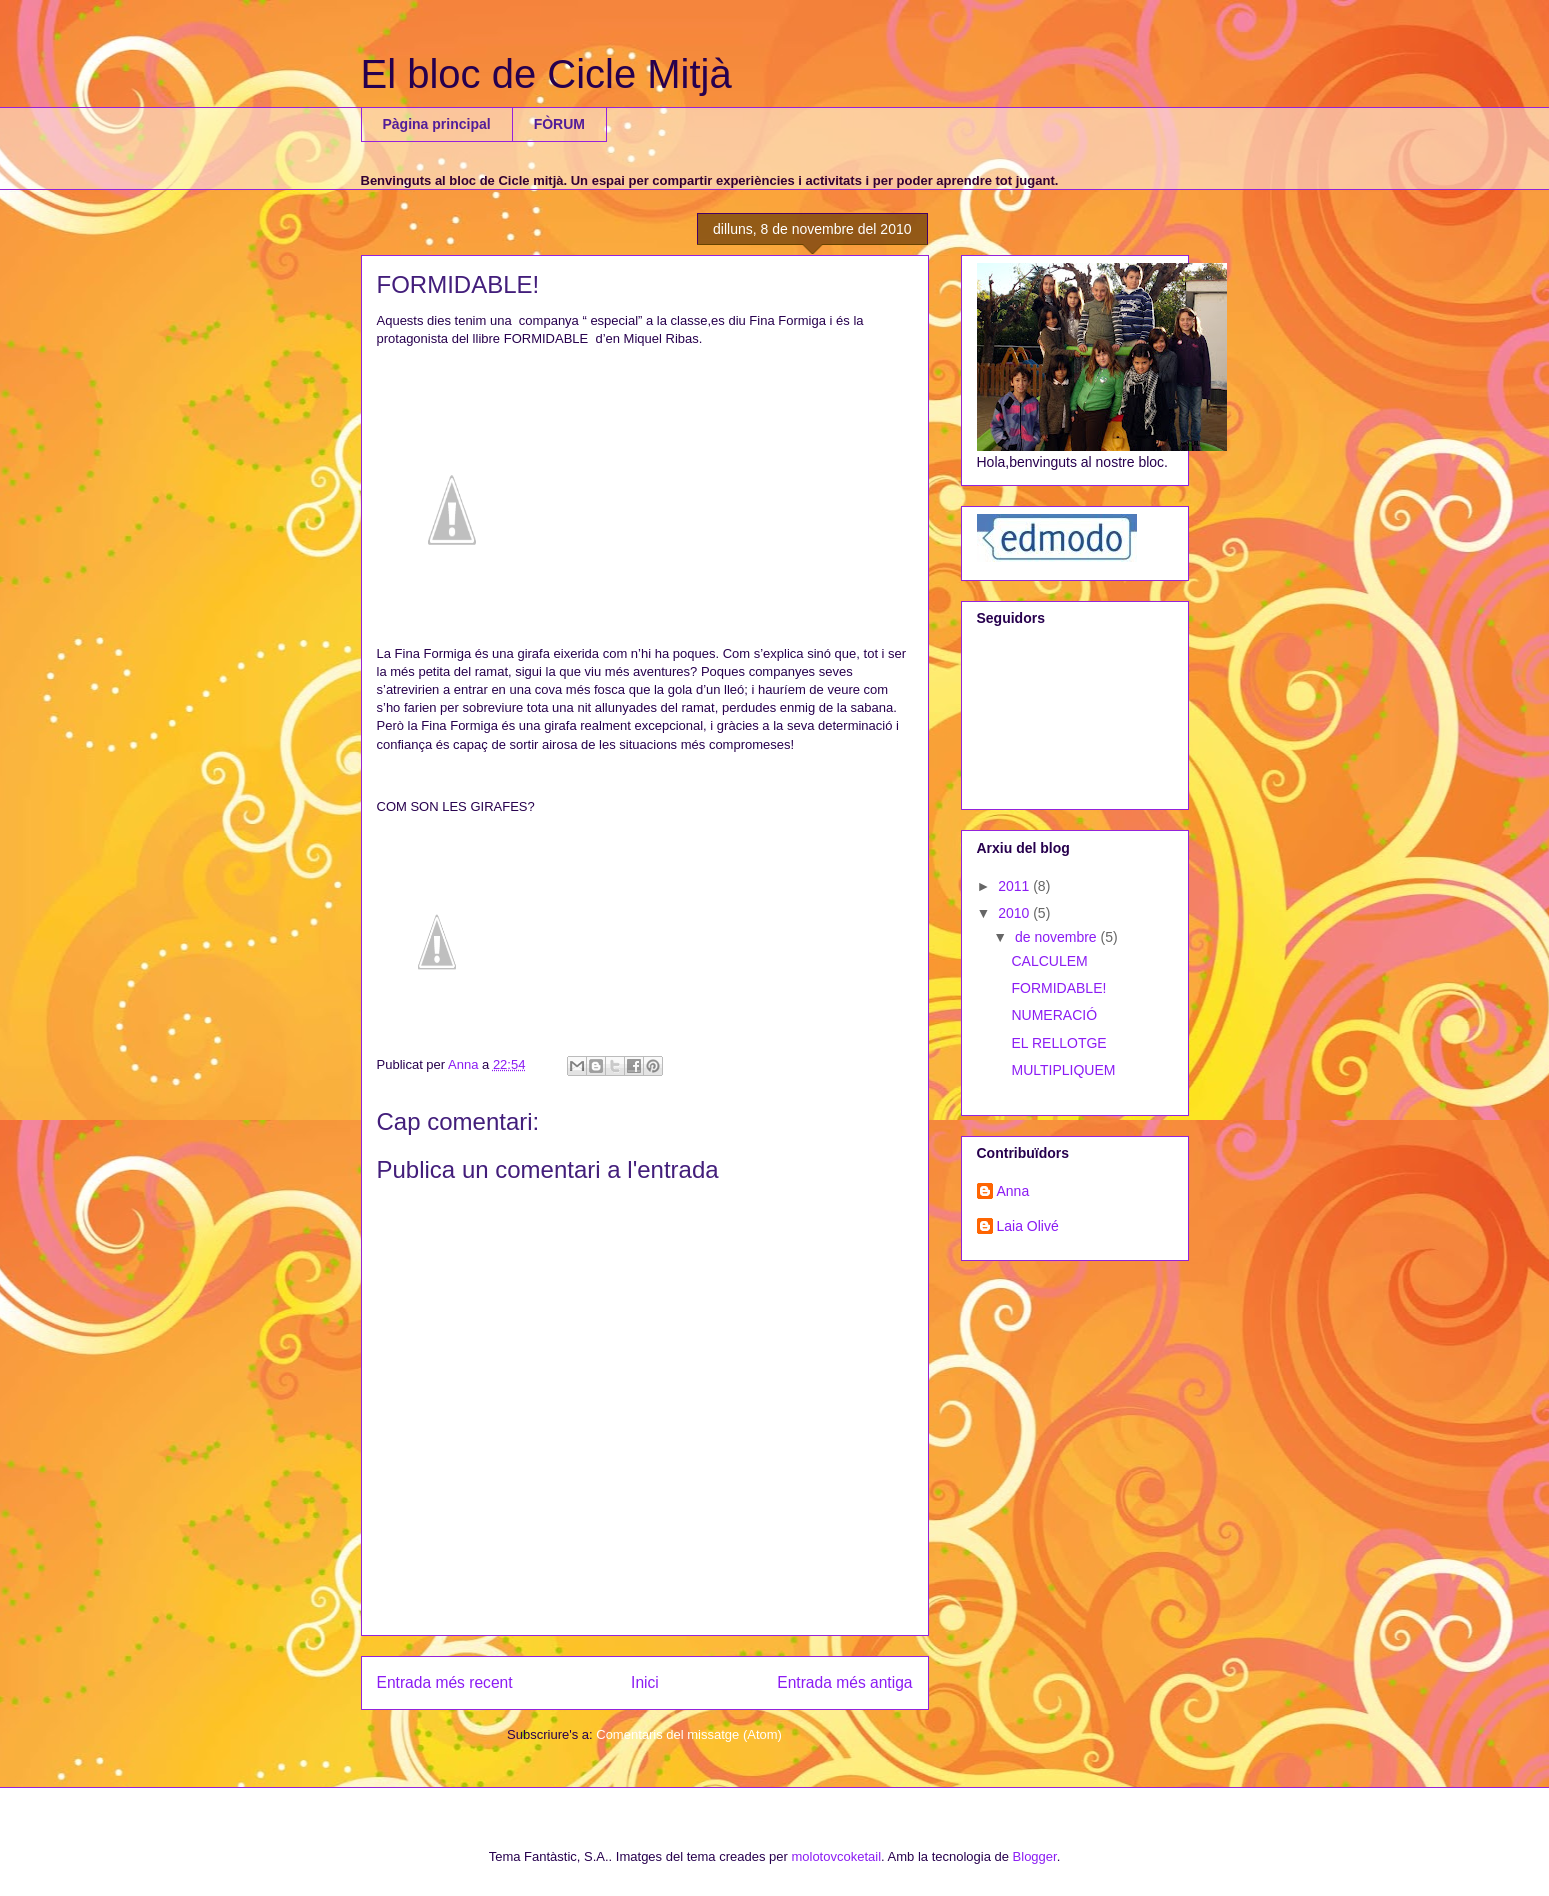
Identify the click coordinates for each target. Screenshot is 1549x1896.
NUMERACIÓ (1054, 1015)
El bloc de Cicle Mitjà (546, 74)
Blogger (1035, 1856)
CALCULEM (1049, 961)
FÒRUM (559, 124)
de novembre (1058, 937)
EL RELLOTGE (1058, 1043)
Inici (645, 1682)
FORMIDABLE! (1058, 988)
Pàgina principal (437, 124)
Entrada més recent (445, 1682)
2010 (1015, 913)
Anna (1013, 1191)
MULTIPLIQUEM (1063, 1070)
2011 (1015, 886)
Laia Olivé (1028, 1226)
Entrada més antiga (844, 1682)
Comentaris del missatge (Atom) (689, 1734)
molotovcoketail (836, 1856)
